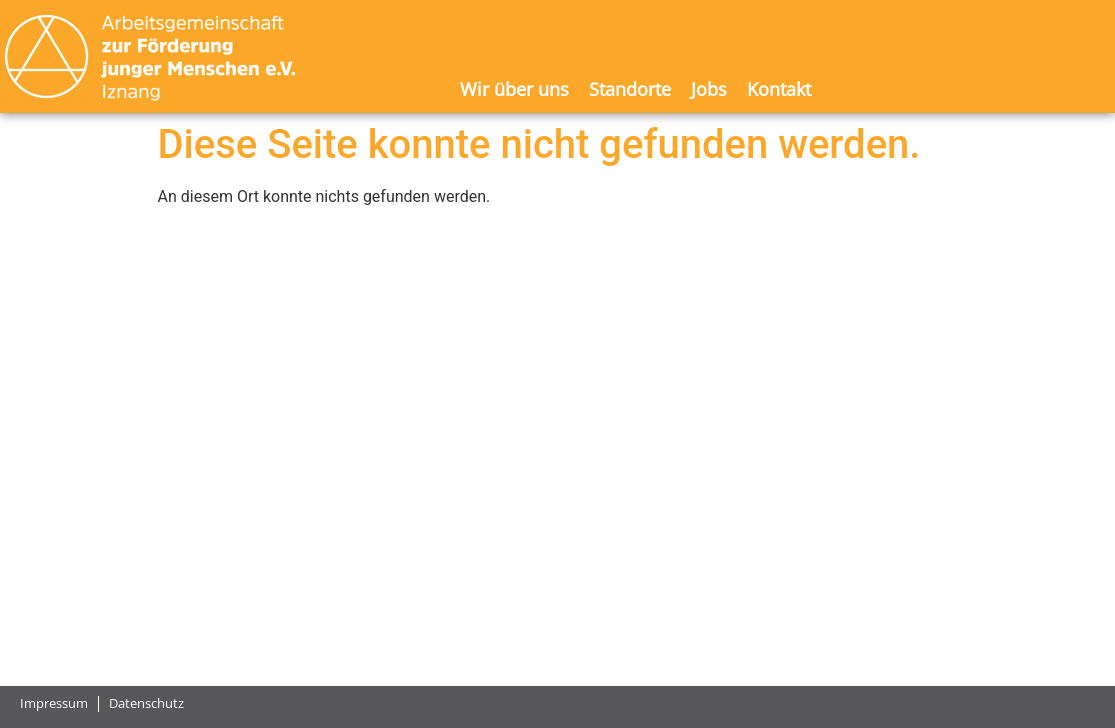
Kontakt (779, 89)
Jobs (709, 89)
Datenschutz (146, 704)
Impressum (54, 704)
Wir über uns (514, 89)
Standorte (630, 89)
